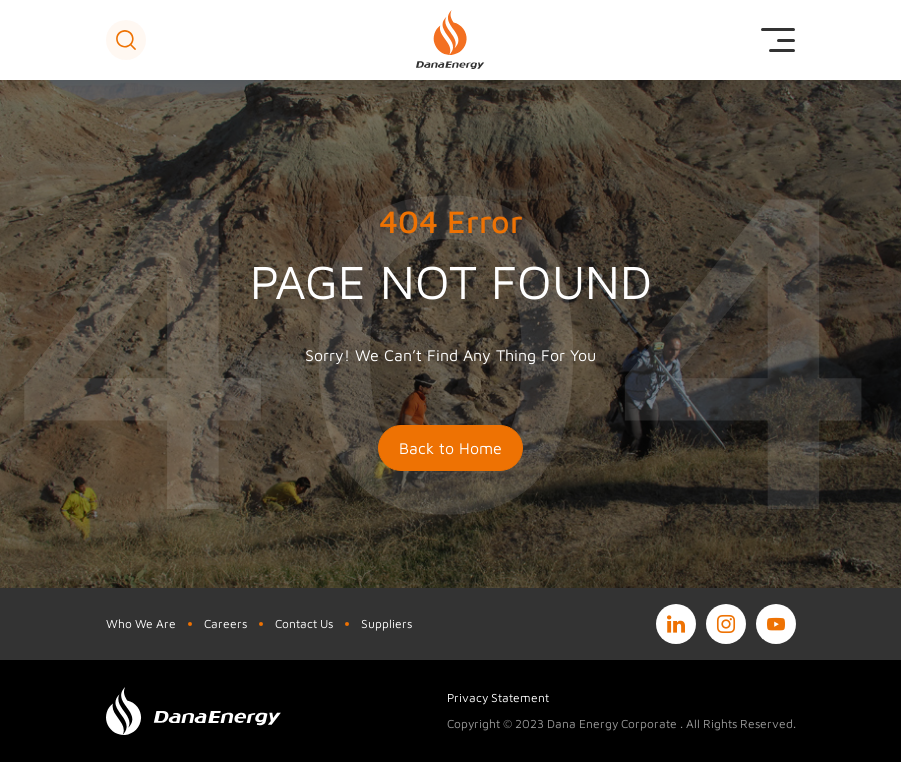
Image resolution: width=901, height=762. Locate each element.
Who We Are (141, 623)
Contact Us (304, 623)
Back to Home (450, 448)
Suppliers (386, 623)
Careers (225, 623)
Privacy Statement (498, 697)
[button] (126, 40)
